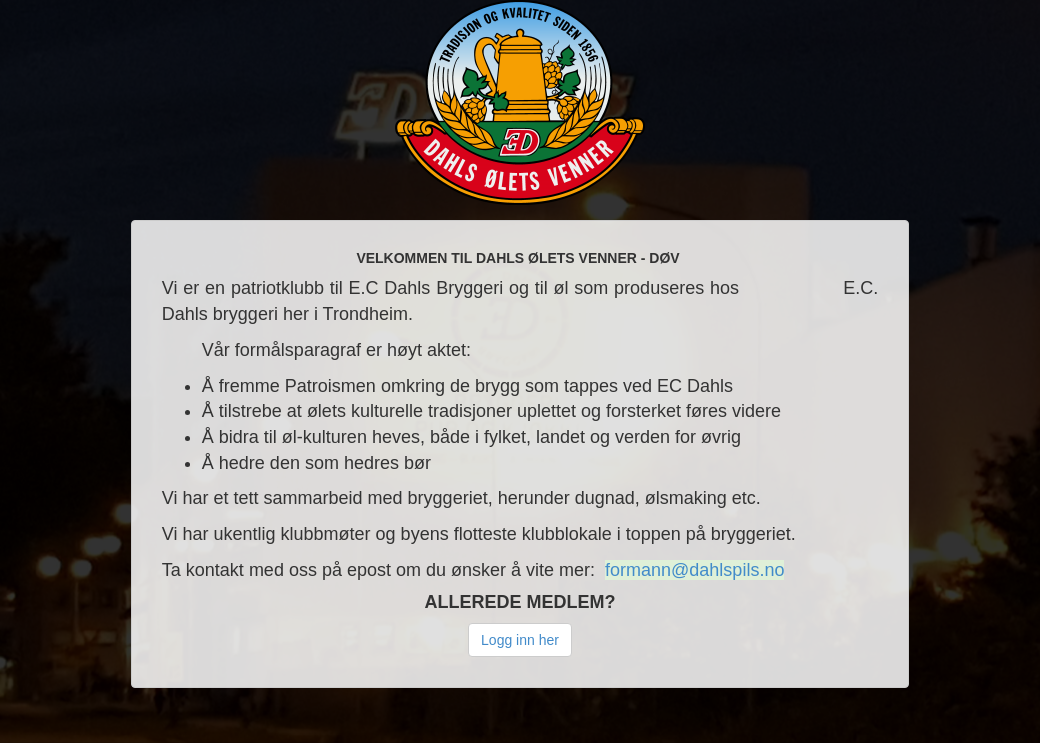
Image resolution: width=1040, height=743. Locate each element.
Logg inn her (520, 640)
